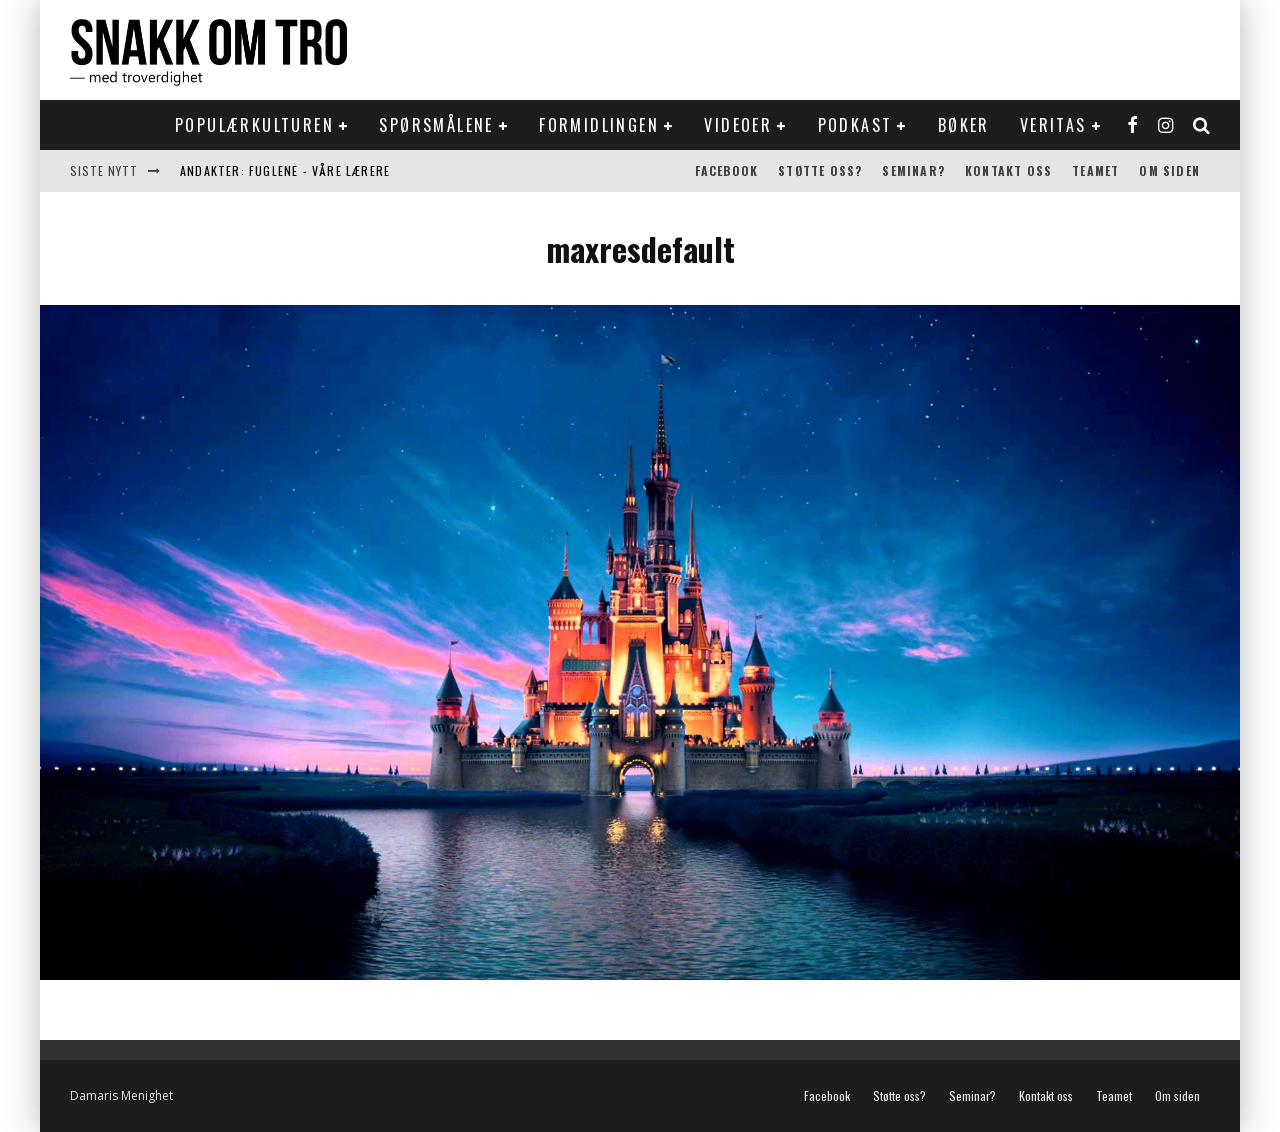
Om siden (1169, 170)
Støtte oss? (820, 170)
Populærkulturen (254, 125)
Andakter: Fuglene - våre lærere (285, 170)
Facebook (727, 170)
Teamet (1095, 170)
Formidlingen (599, 125)
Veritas (1053, 125)
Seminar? (913, 170)
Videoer (738, 125)
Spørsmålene (436, 125)
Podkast (855, 125)
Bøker (964, 125)
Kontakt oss (1008, 170)
